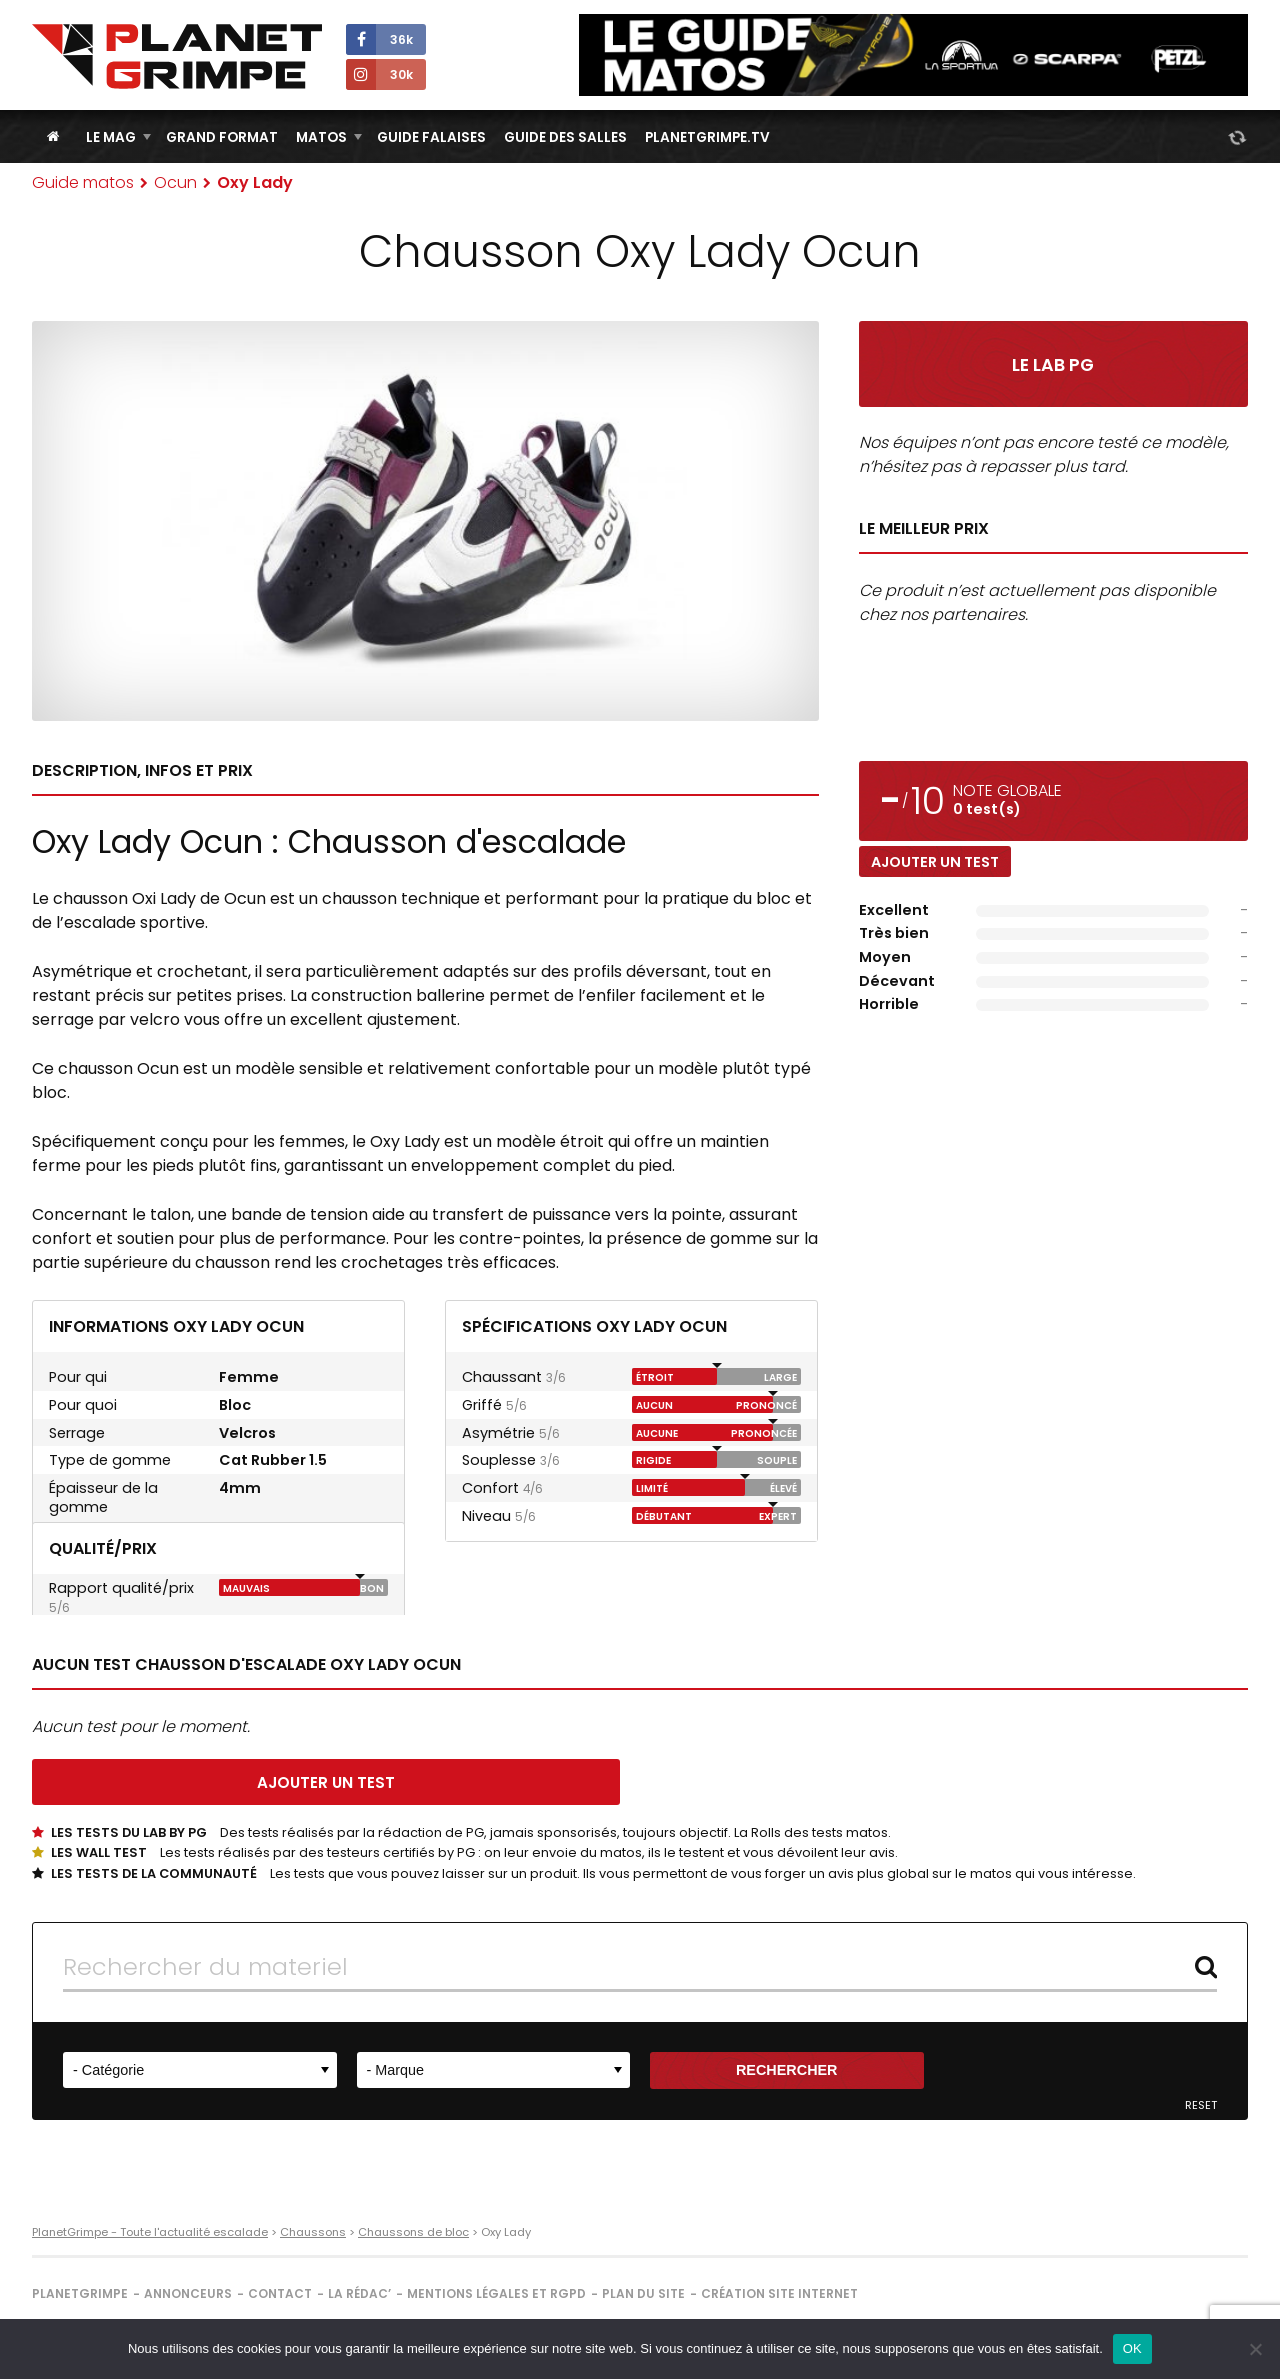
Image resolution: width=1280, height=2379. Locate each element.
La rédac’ (359, 2293)
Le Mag (111, 137)
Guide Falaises (431, 137)
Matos (321, 137)
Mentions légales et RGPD (496, 2293)
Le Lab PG (1053, 365)
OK (1132, 2348)
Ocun (175, 182)
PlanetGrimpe (80, 2293)
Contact (280, 2293)
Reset (1201, 2105)
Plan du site (643, 2293)
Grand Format (222, 137)
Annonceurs (188, 2293)
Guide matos (83, 182)
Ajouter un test (935, 862)
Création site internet (779, 2293)
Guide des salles (565, 137)
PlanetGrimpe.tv (707, 137)
